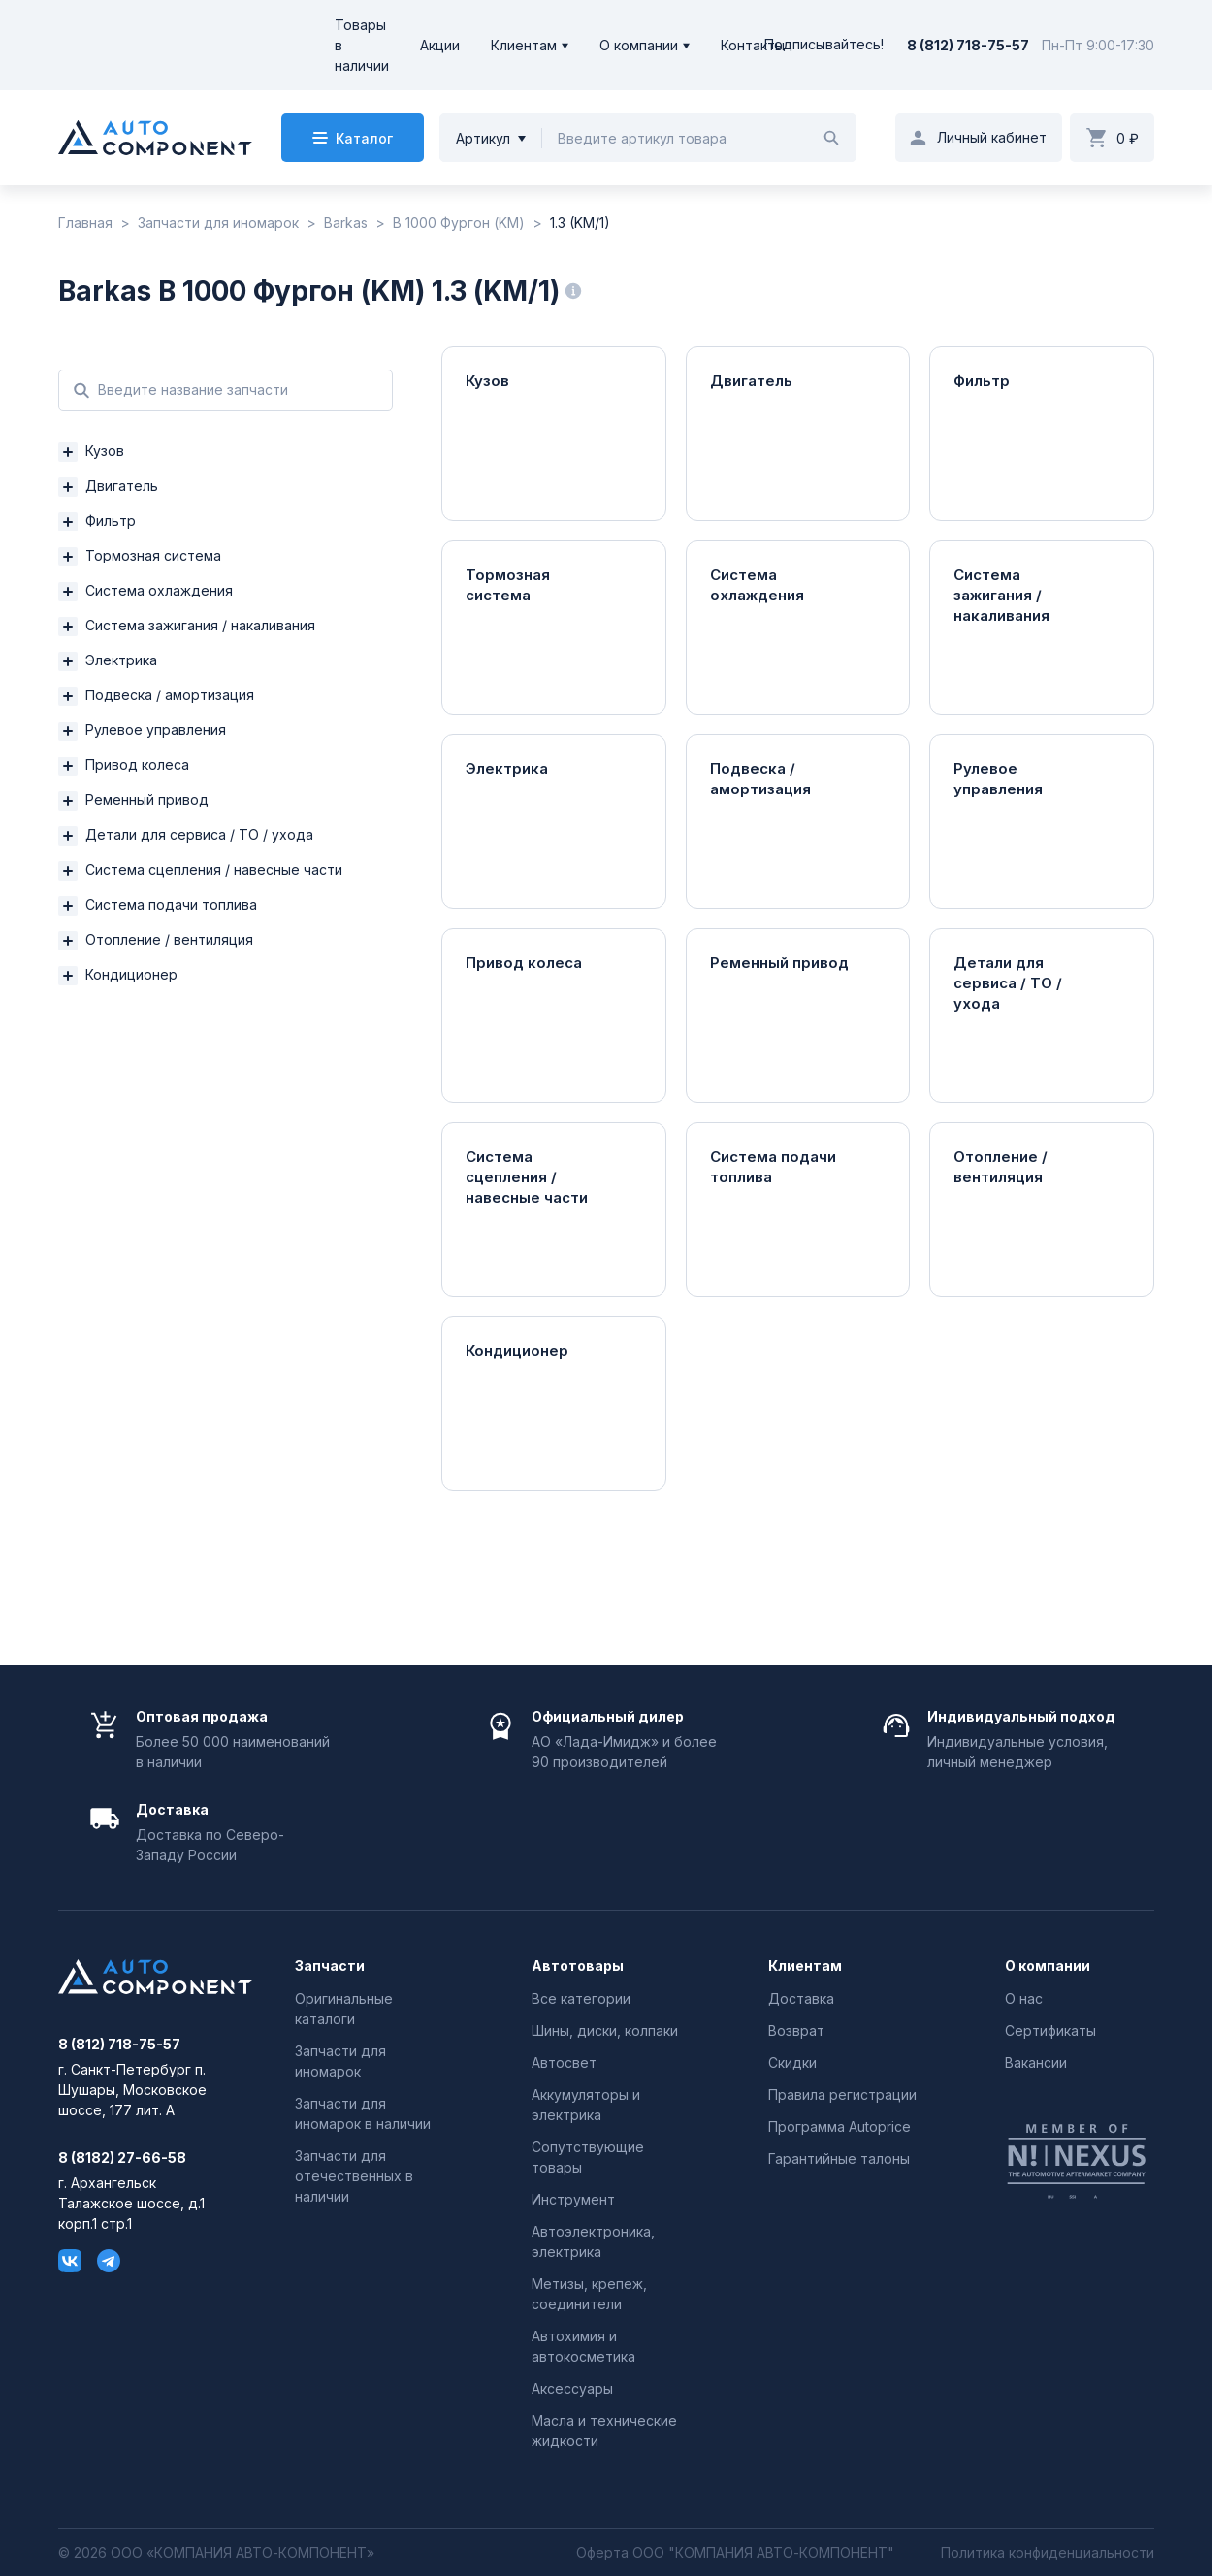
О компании (638, 45)
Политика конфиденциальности (1047, 2553)
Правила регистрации (842, 2094)
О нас (1024, 1998)
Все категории (581, 1998)
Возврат (796, 2030)
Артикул (483, 138)
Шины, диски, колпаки (605, 2030)
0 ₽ (1127, 138)
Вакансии (1036, 2062)
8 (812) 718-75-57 (968, 45)
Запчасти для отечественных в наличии (354, 2176)
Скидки (792, 2062)
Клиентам (524, 45)
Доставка (801, 1998)
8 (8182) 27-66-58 (122, 2158)
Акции (440, 45)
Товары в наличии (362, 45)
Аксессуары (572, 2388)
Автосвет (564, 2062)
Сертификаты (1050, 2030)
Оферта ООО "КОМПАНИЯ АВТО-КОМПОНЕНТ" (735, 2553)
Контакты (753, 45)
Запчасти (330, 1966)
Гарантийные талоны (839, 2158)
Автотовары (578, 1966)
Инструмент (573, 2199)
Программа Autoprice (839, 2126)
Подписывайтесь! (824, 45)
